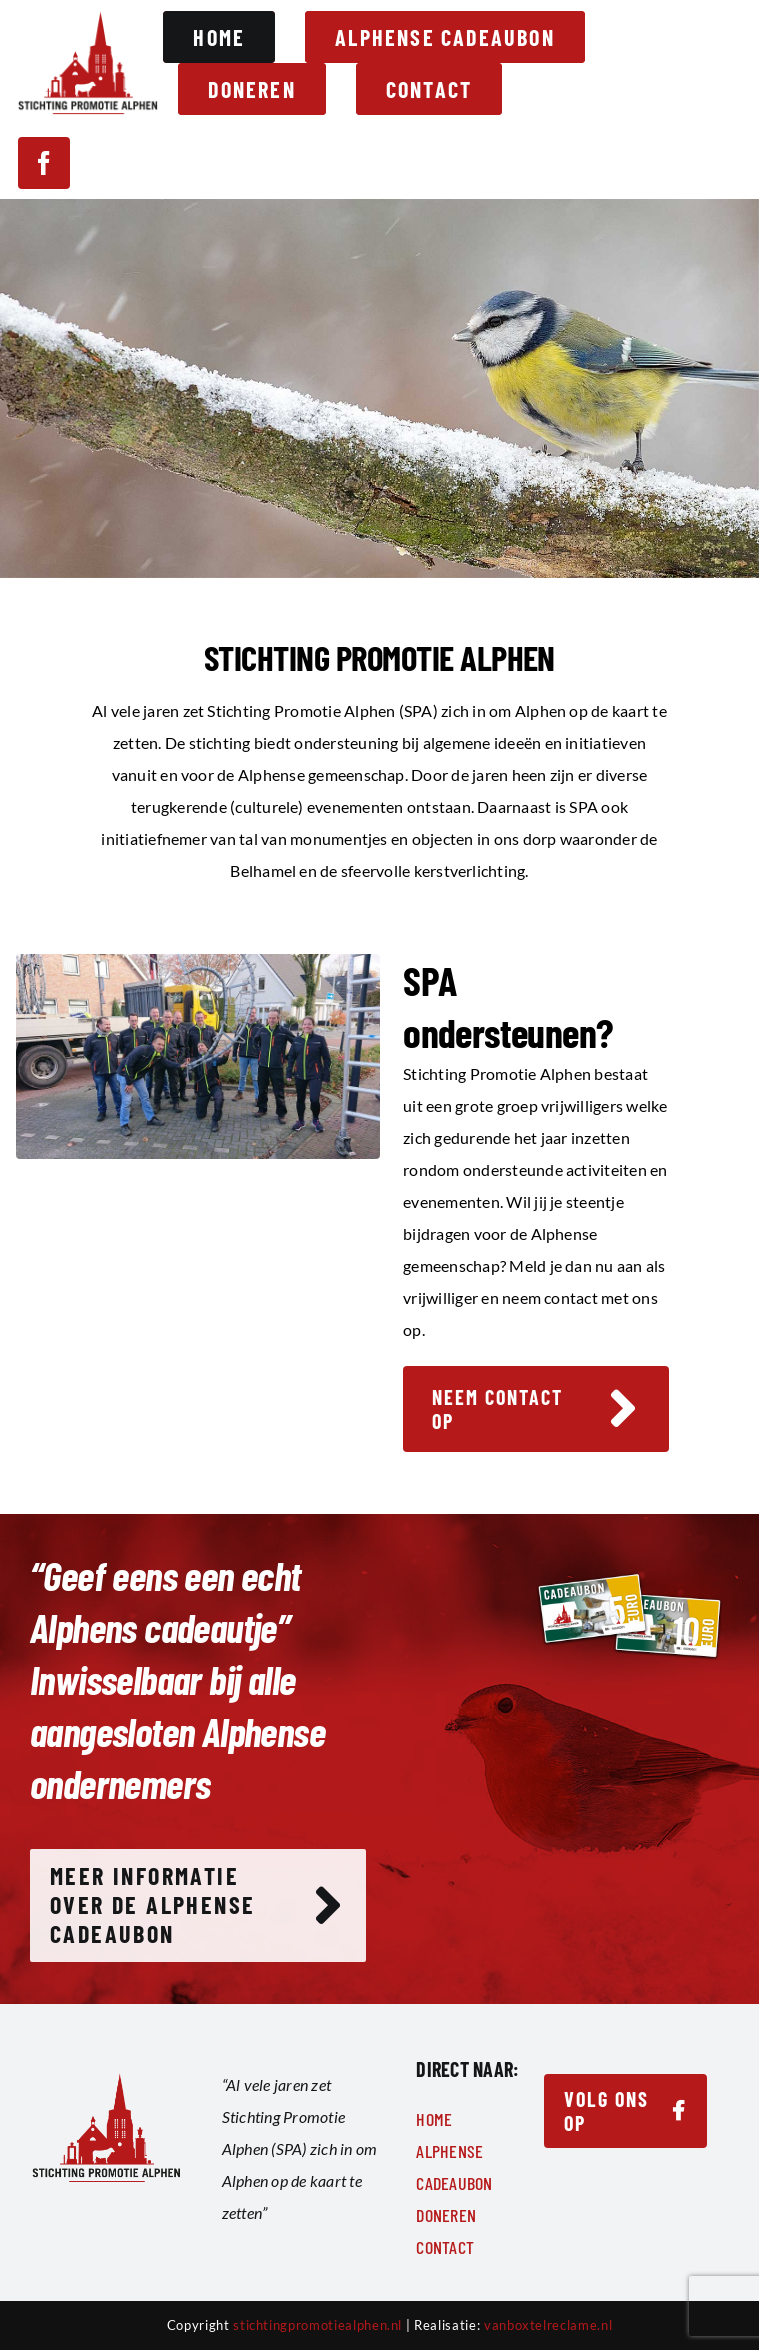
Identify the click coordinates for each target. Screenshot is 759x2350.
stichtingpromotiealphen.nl (317, 2325)
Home (434, 2119)
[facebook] (44, 163)
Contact (445, 2247)
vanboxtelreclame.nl (548, 2325)
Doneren (446, 2215)
